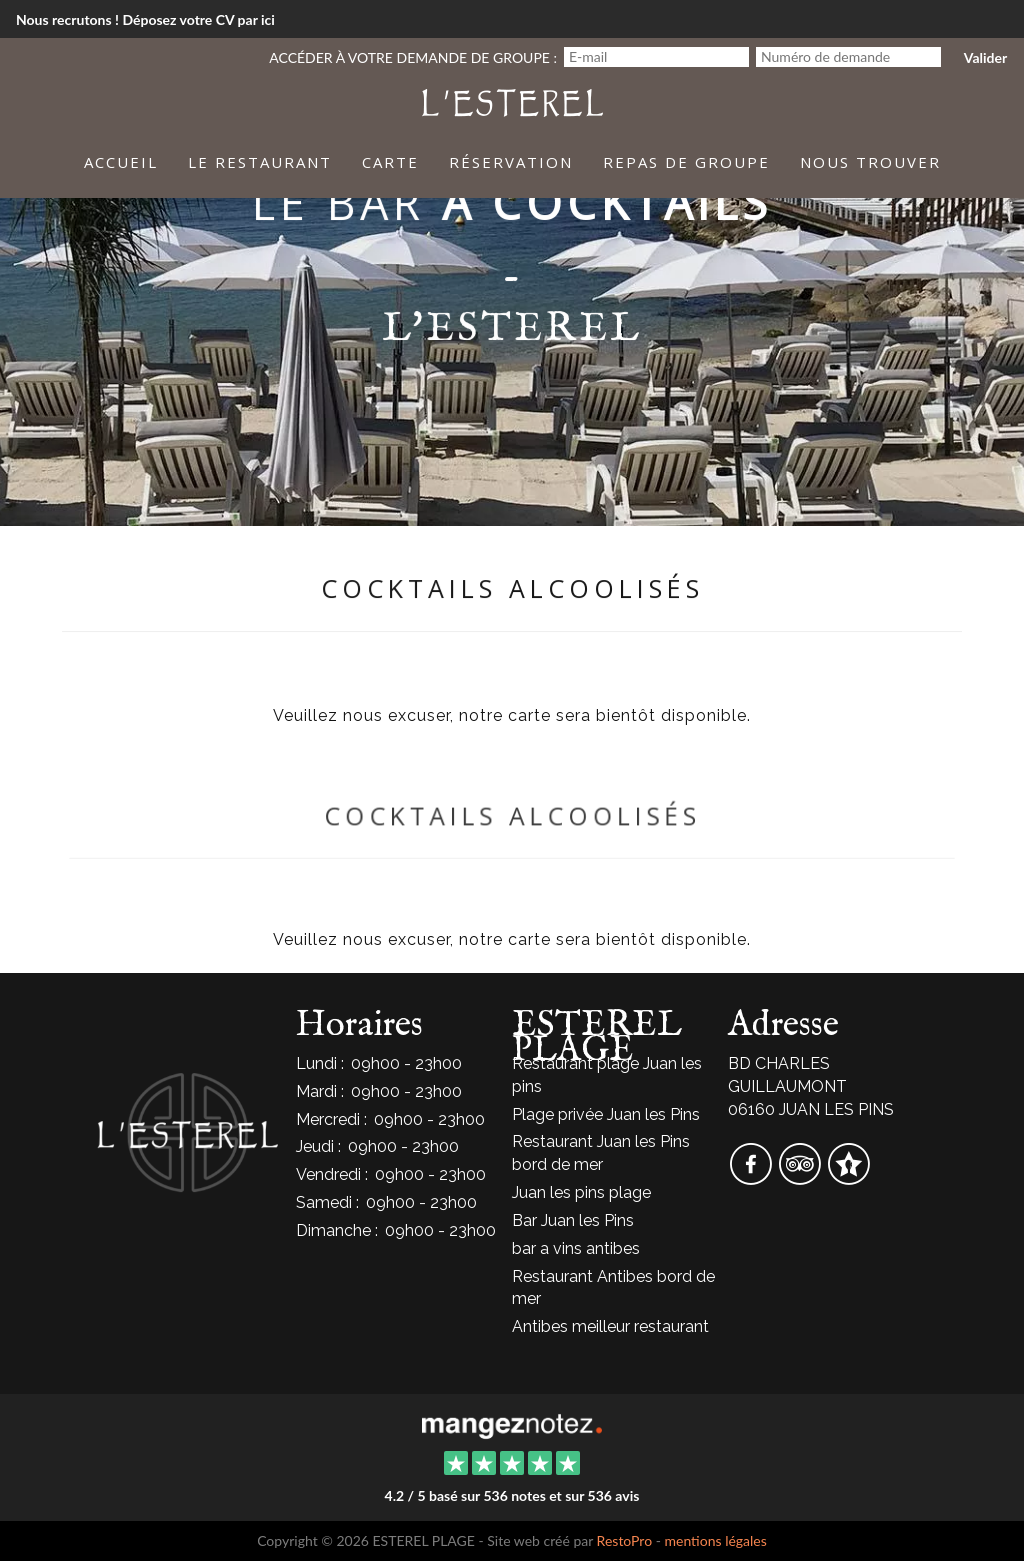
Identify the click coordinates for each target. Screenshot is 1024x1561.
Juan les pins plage (581, 1192)
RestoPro (625, 1540)
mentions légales (715, 1540)
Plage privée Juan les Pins (606, 1114)
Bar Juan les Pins (573, 1220)
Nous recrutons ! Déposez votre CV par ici (145, 19)
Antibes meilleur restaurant (610, 1326)
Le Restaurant (260, 162)
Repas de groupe (686, 162)
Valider (985, 57)
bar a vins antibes (576, 1248)
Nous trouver (870, 162)
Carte (390, 162)
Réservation (511, 162)
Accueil (121, 162)
